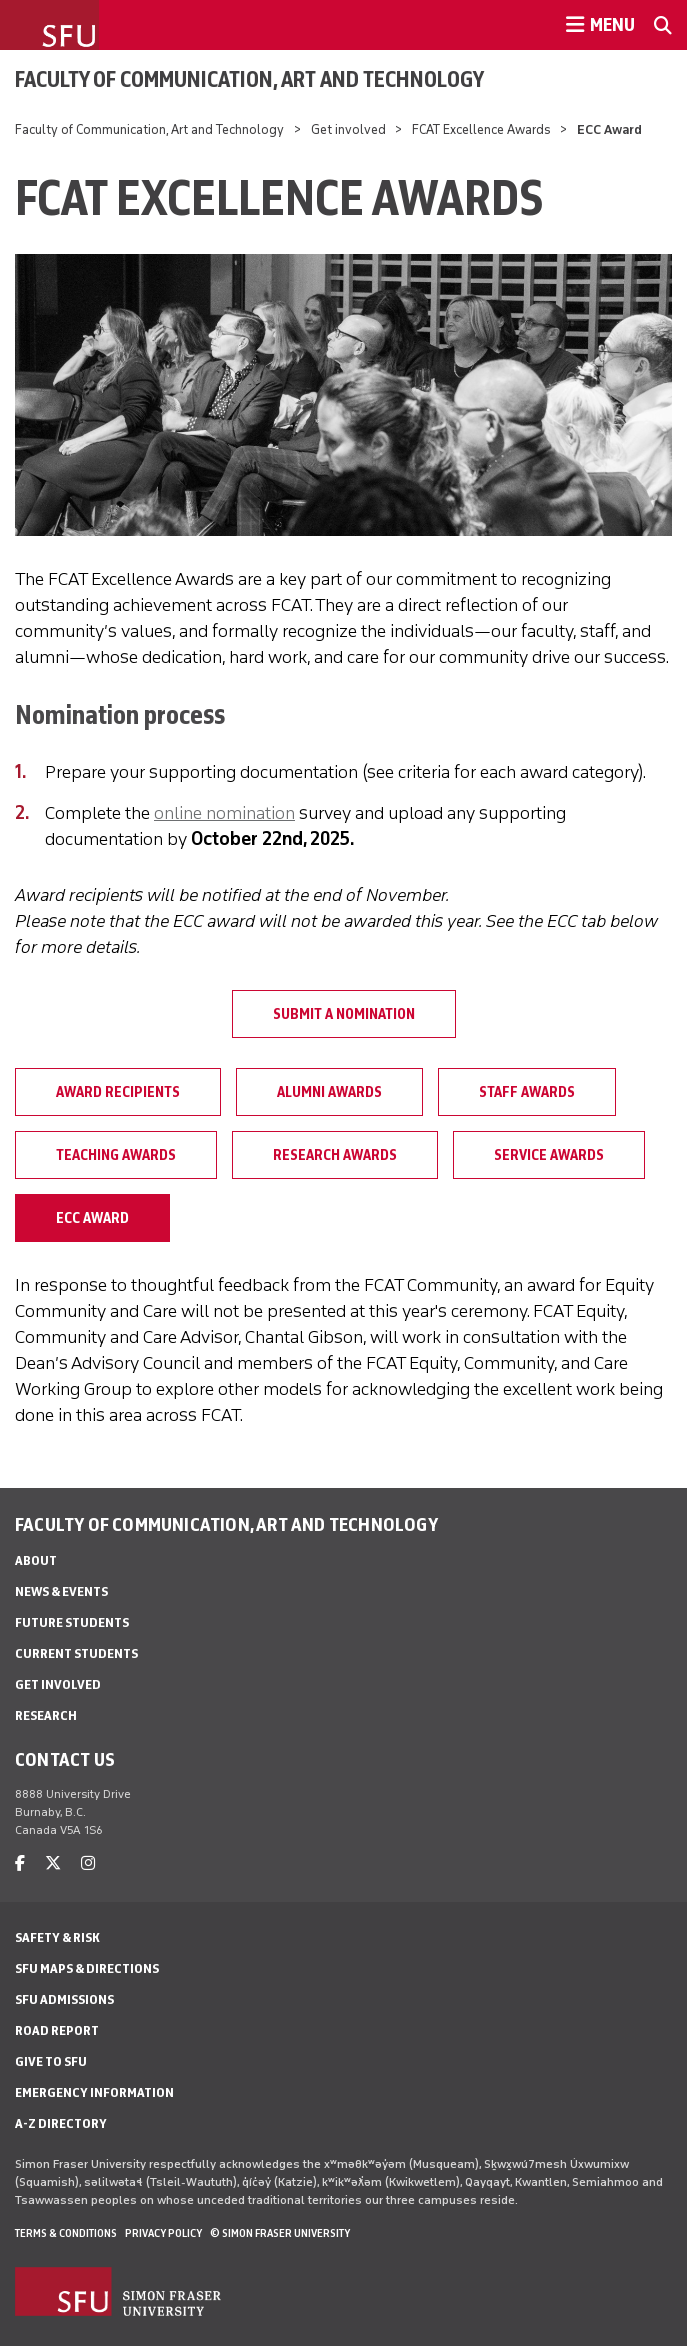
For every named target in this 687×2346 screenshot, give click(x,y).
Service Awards (549, 1155)
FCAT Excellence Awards (481, 129)
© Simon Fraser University (280, 2233)
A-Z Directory (61, 2123)
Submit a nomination (344, 1014)
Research (46, 1715)
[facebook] (20, 1863)
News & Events (61, 1591)
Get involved (348, 129)
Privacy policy (163, 2233)
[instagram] (88, 1863)
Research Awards (335, 1155)
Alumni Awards (329, 1092)
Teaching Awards (116, 1155)
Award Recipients (118, 1092)
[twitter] (53, 1863)
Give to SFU (51, 2061)
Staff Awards (527, 1092)
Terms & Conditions (66, 2233)
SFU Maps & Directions (87, 1968)
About (36, 1560)
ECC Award (92, 1218)
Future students (72, 1622)
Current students (76, 1653)
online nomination (224, 813)
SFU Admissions (64, 1999)
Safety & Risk (57, 1937)
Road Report (57, 2030)
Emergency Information (94, 2092)
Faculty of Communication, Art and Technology (249, 79)
